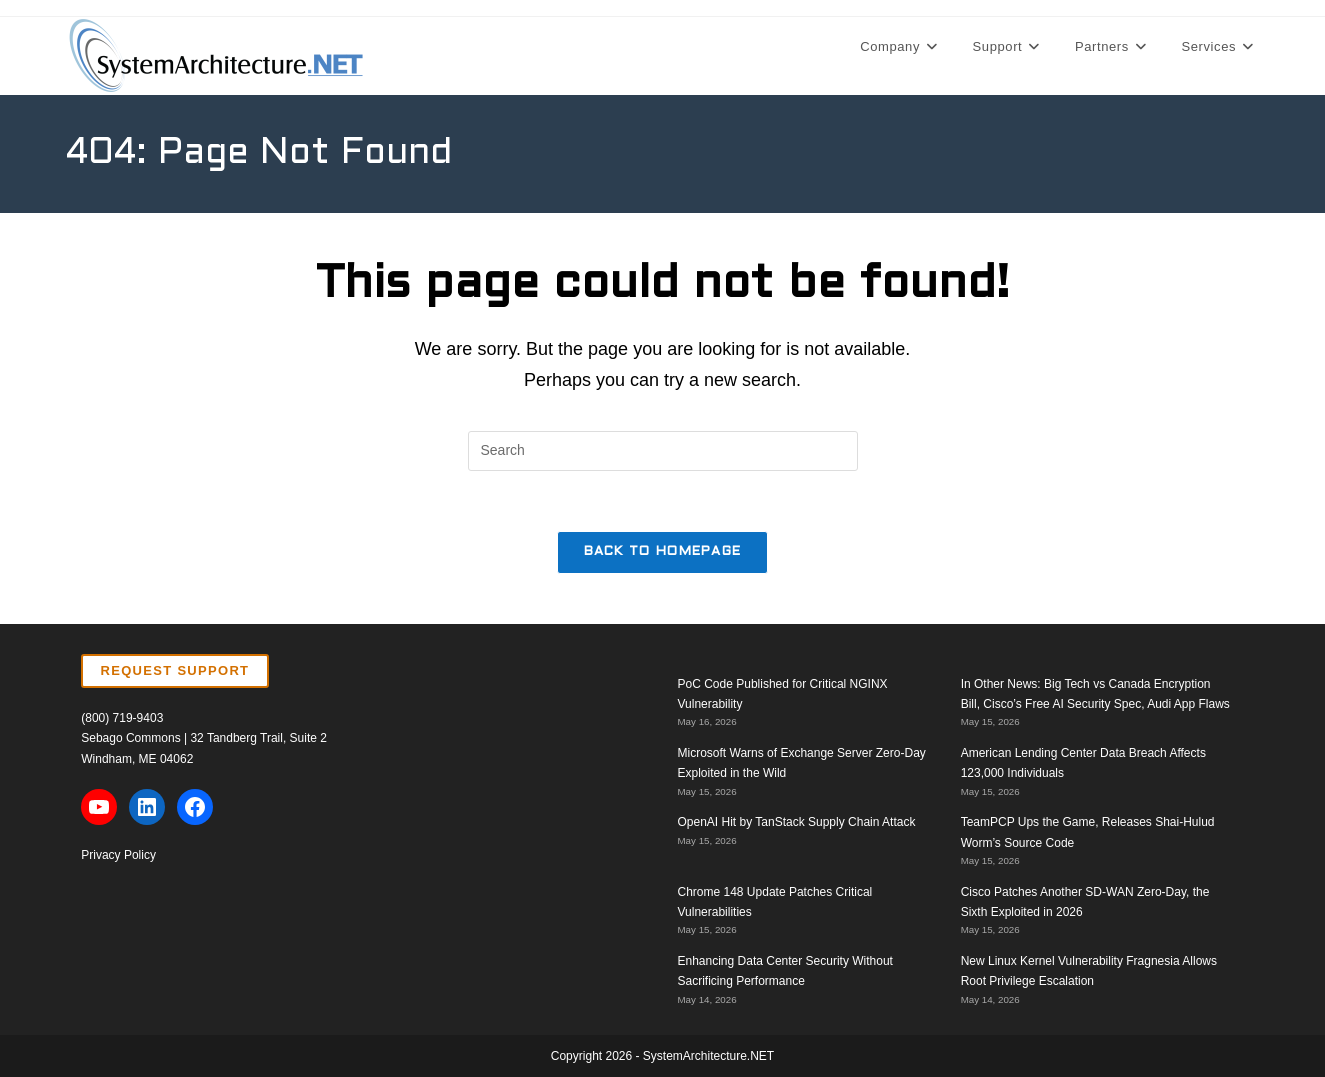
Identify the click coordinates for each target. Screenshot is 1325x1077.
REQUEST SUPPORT (175, 670)
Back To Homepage (663, 552)
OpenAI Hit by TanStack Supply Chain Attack (797, 822)
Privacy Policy (118, 855)
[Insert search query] (663, 451)
